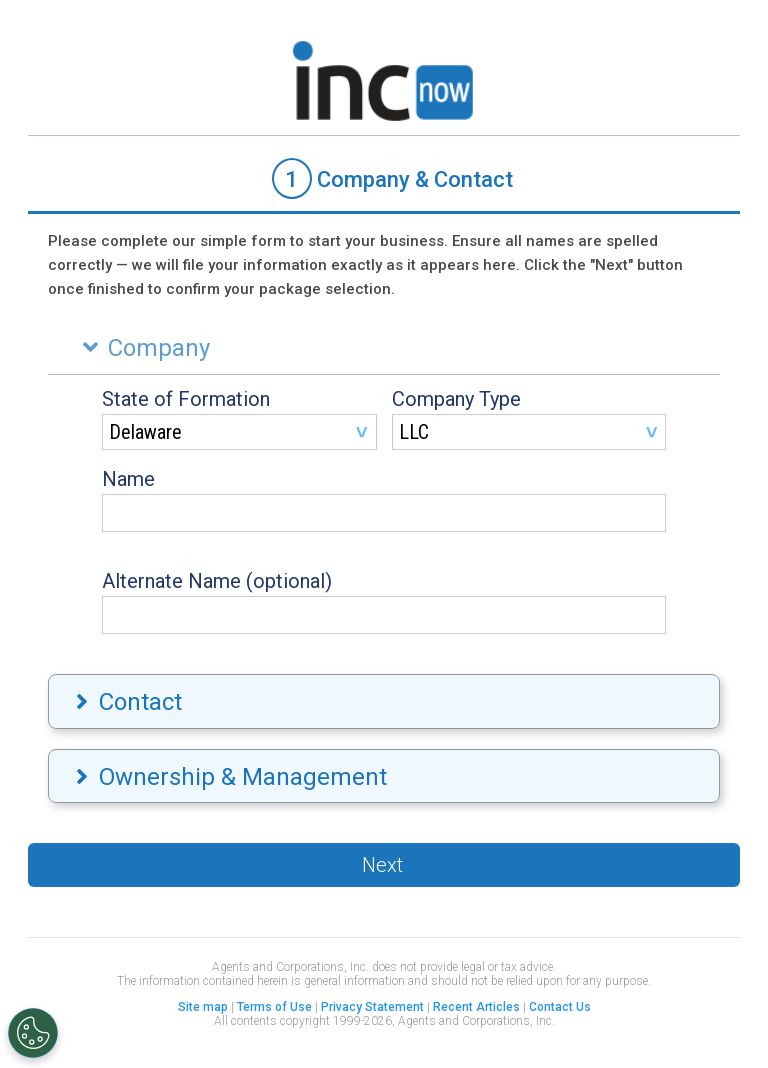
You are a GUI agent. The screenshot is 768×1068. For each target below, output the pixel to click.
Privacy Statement (372, 1007)
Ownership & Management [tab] (229, 777)
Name (128, 479)
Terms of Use (274, 1007)
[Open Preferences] (33, 1033)
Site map (203, 1007)
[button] (384, 865)
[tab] (384, 180)
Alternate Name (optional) (217, 581)
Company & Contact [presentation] (392, 178)
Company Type (456, 399)
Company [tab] (141, 348)
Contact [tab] (126, 702)
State (186, 399)
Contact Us (560, 1007)
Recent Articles (476, 1007)
